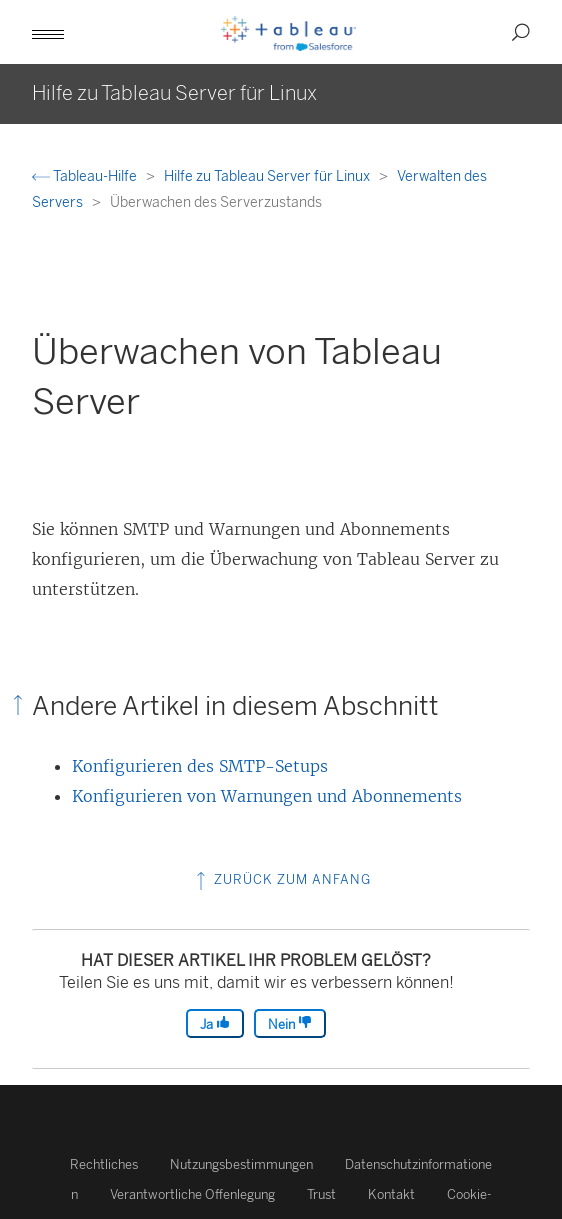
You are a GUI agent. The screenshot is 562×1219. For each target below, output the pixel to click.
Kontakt (391, 1194)
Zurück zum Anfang (281, 879)
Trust (321, 1194)
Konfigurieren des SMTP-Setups (200, 766)
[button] (48, 32)
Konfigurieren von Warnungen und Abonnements (267, 796)
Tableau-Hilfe (86, 176)
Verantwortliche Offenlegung (192, 1194)
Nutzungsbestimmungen (241, 1164)
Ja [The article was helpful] (215, 1023)
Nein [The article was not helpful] (290, 1023)
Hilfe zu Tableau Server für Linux (268, 176)
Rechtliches (104, 1164)
